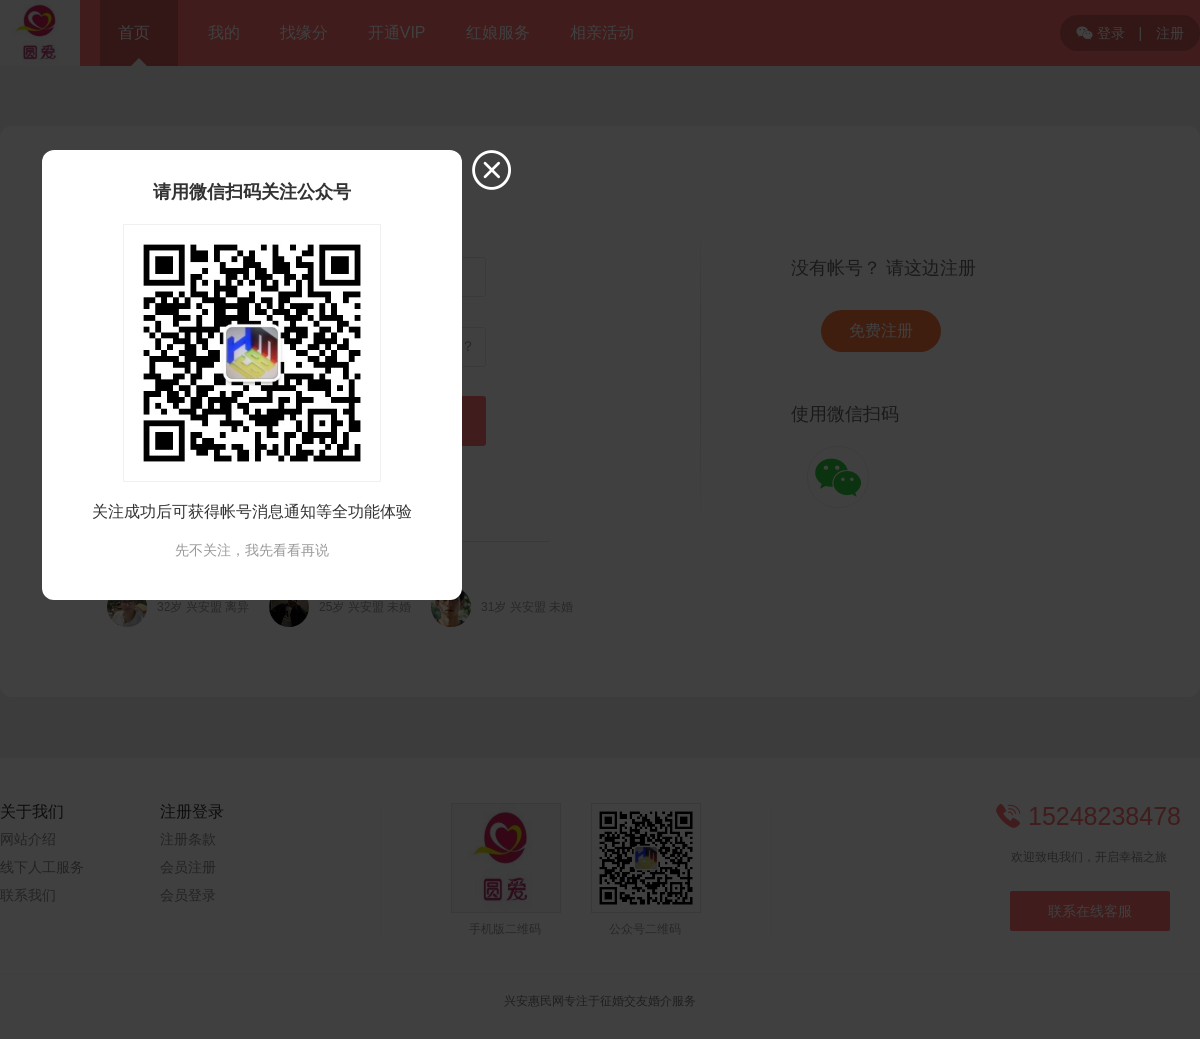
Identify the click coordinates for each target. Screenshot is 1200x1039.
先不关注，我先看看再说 (252, 550)
